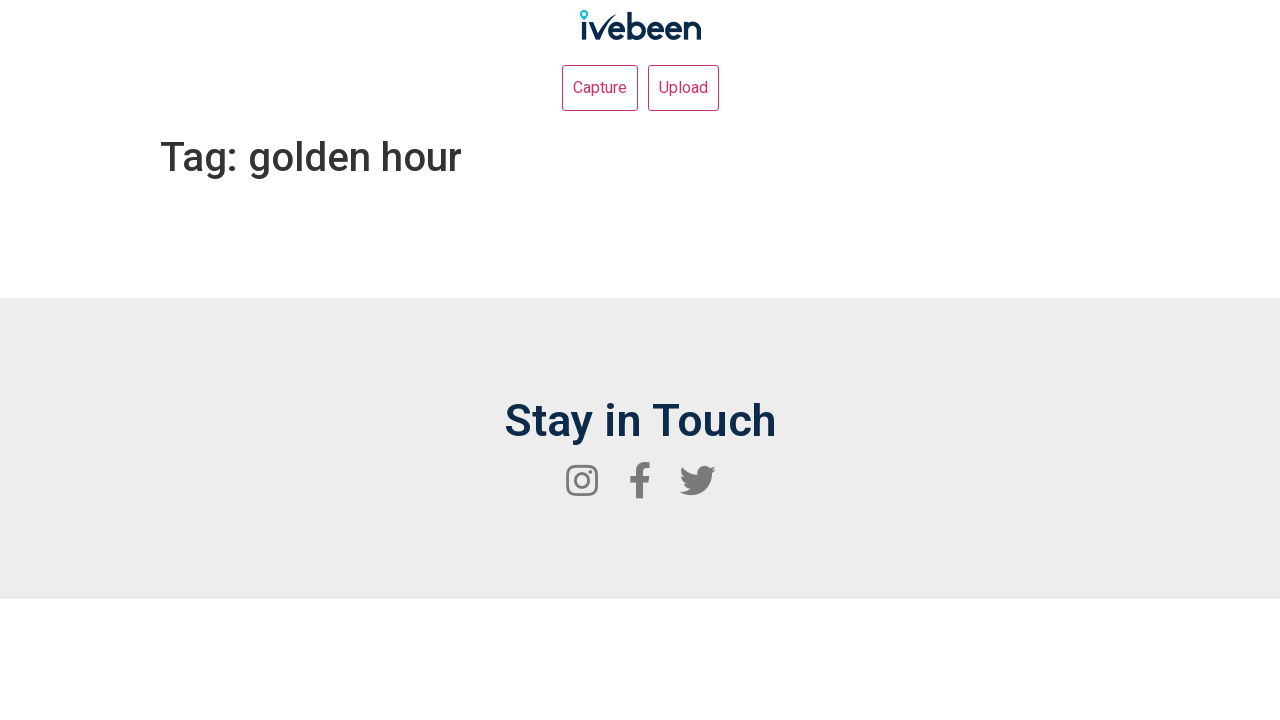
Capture (600, 87)
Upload (683, 87)
